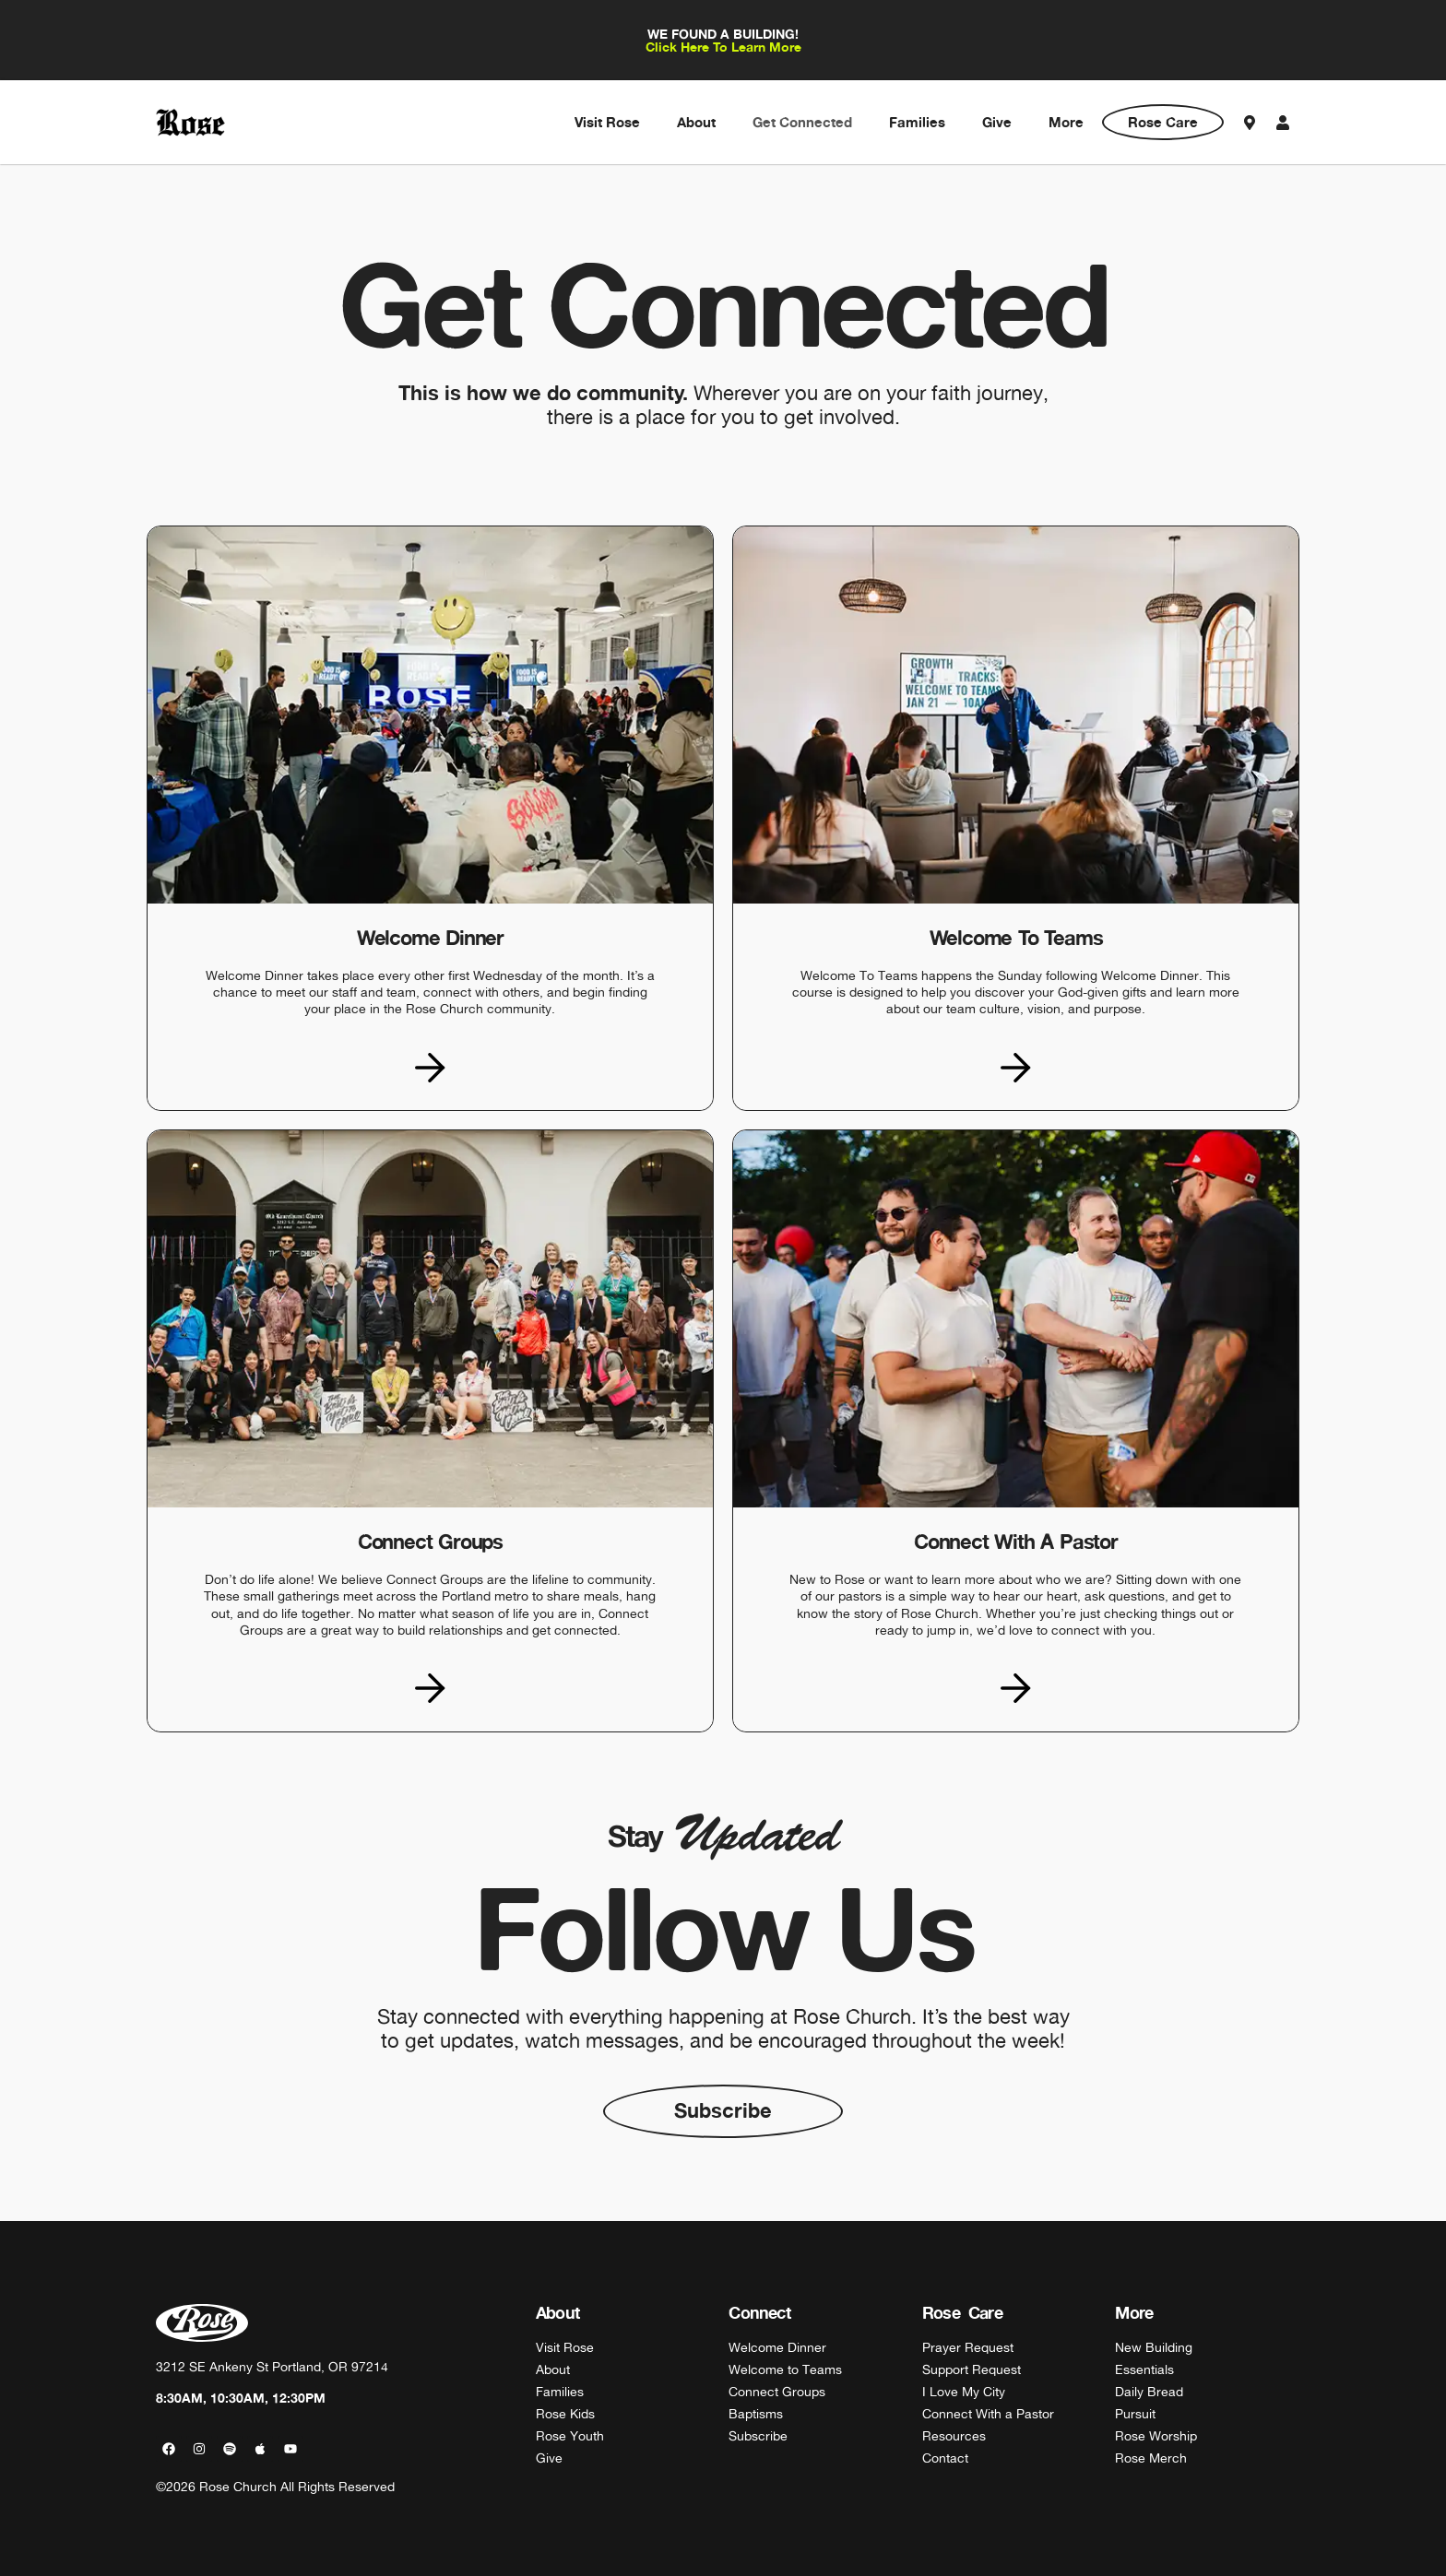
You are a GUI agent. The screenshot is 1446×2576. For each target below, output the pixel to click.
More (1066, 122)
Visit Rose (607, 122)
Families (917, 122)
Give (997, 122)
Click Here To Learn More (723, 46)
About (696, 122)
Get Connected (802, 122)
